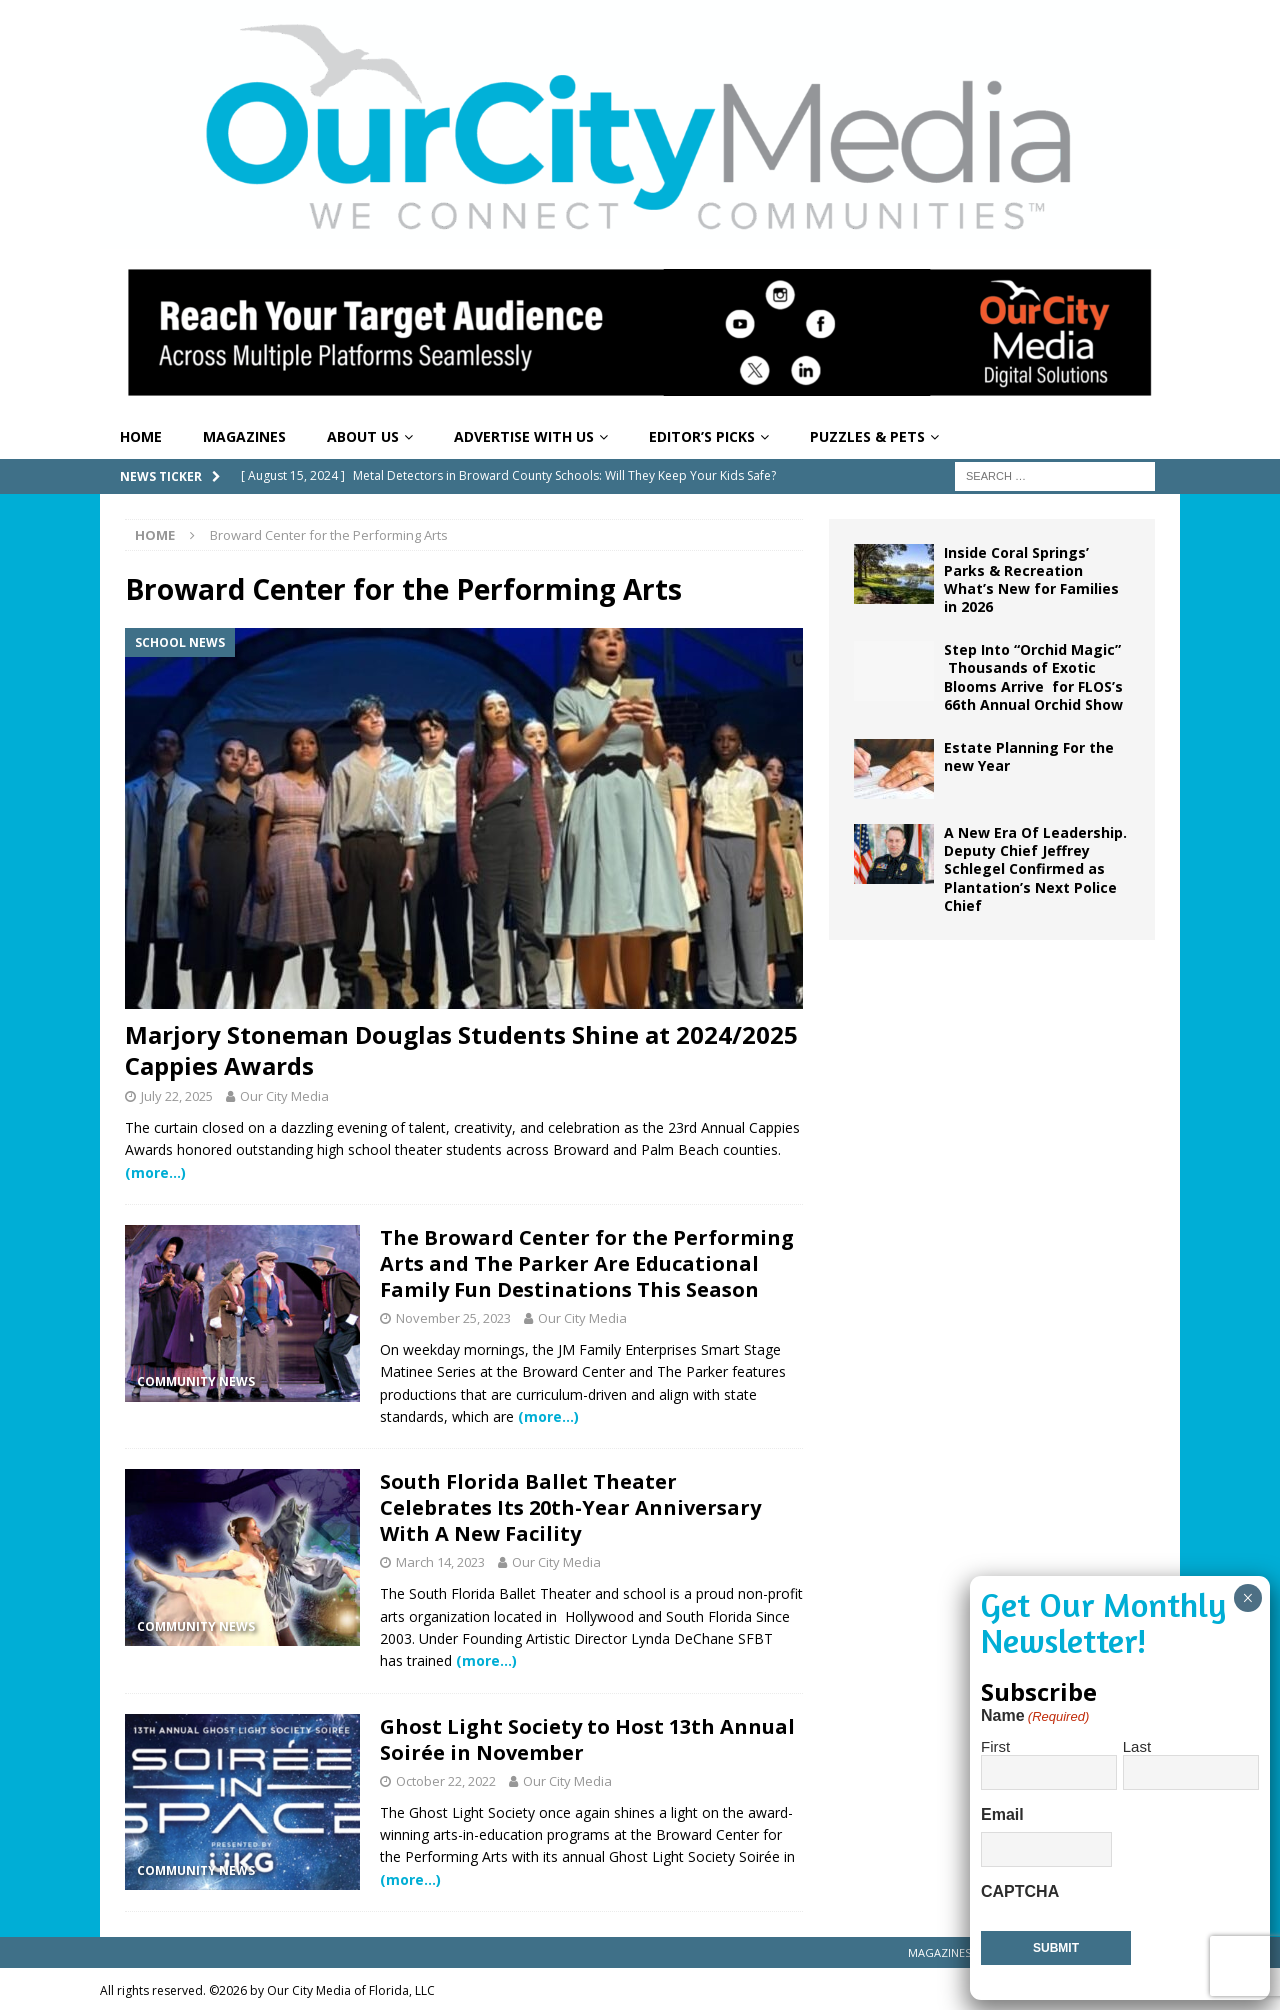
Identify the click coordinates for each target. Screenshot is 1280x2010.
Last (1137, 1746)
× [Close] (1247, 1598)
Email (1002, 1814)
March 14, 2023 (440, 1562)
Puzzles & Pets (867, 436)
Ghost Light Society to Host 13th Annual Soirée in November (587, 1739)
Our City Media (284, 1096)
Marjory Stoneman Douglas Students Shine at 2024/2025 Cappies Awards (461, 1050)
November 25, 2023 (453, 1318)
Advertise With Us (524, 436)
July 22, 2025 (177, 1096)
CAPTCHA (1020, 1891)
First (995, 1746)
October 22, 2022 (446, 1781)
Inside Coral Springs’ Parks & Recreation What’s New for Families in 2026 (1031, 580)
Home (141, 436)
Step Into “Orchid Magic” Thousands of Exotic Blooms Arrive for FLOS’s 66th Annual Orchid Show (1033, 677)
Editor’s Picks (702, 436)
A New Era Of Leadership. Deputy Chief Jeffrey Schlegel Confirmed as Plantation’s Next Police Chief (1035, 869)
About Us (363, 436)
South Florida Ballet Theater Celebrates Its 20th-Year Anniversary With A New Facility (570, 1507)
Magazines (244, 436)
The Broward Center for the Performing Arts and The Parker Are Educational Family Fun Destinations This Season (587, 1263)
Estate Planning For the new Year (1029, 756)
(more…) (155, 1172)
